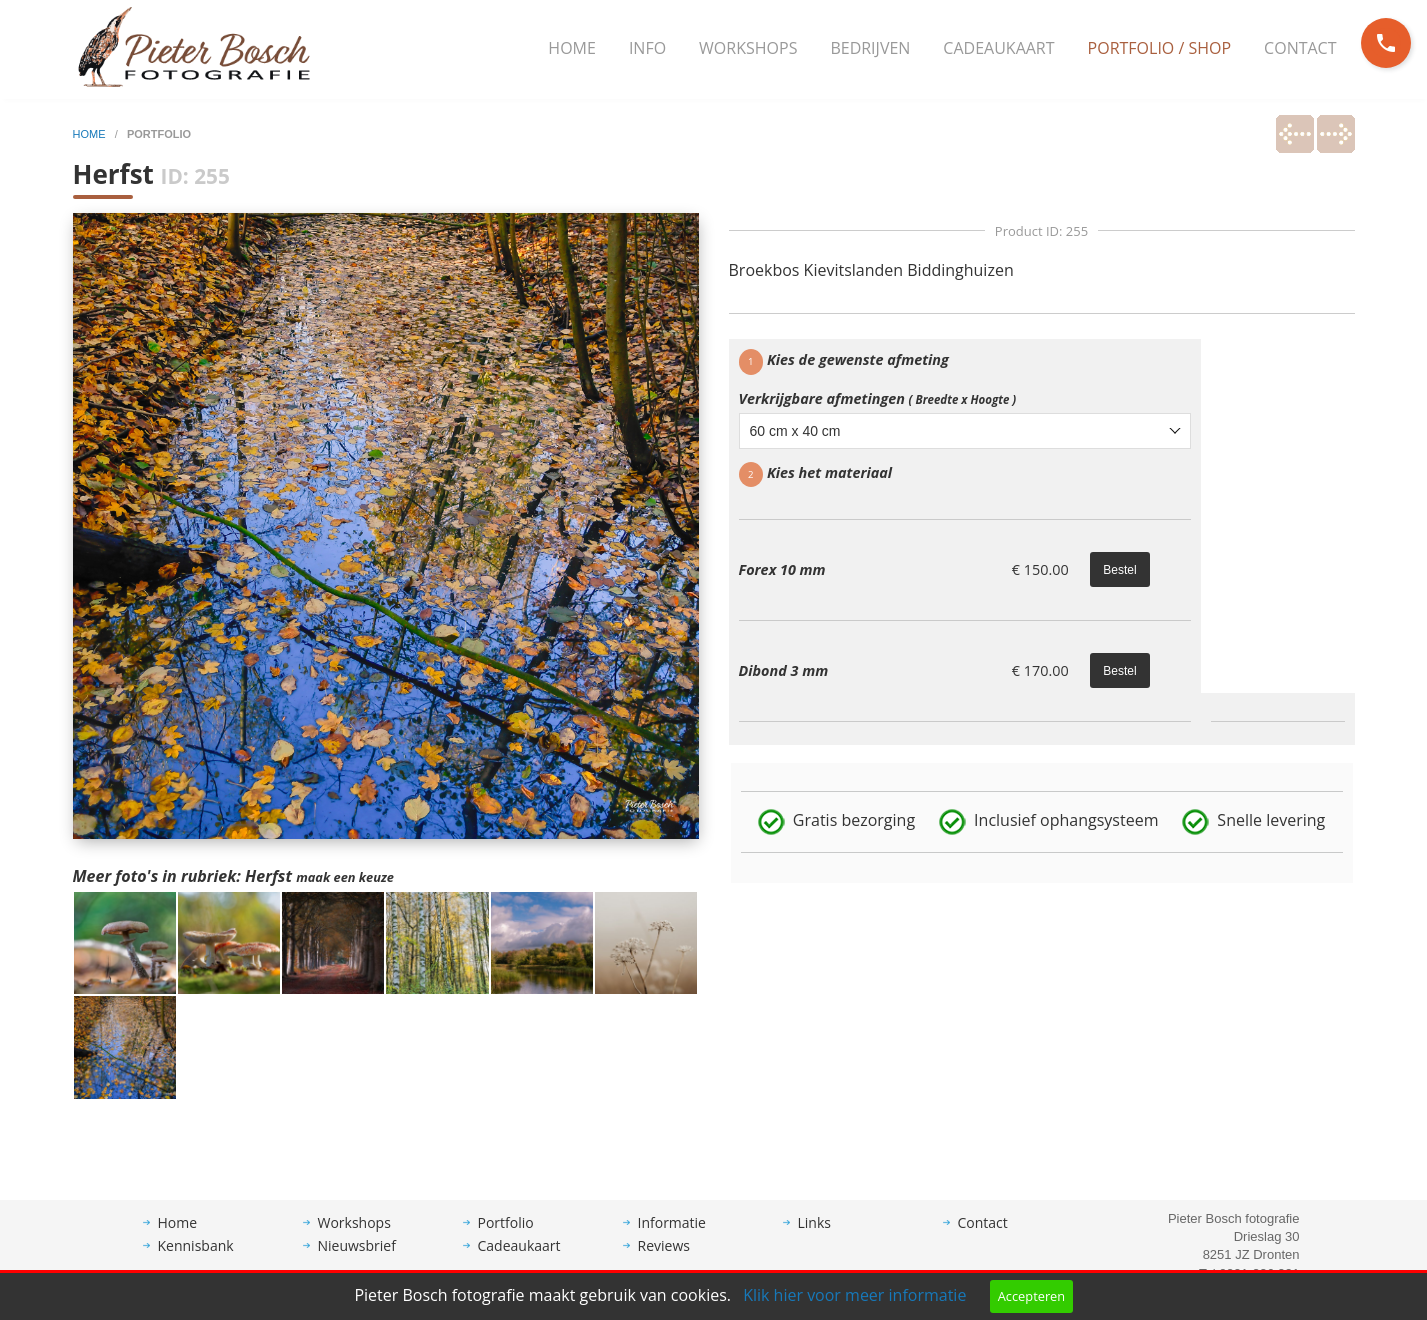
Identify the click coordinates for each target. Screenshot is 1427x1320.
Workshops (748, 48)
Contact (1300, 48)
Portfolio (506, 1237)
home (91, 134)
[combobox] (965, 431)
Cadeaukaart (998, 48)
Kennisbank (196, 1260)
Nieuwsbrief (357, 1260)
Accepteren (1031, 1296)
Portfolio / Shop (1160, 48)
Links (814, 1237)
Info (647, 48)
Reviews (664, 1260)
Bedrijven (870, 48)
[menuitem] (572, 49)
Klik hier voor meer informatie (854, 1295)
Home (572, 48)
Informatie (672, 1237)
